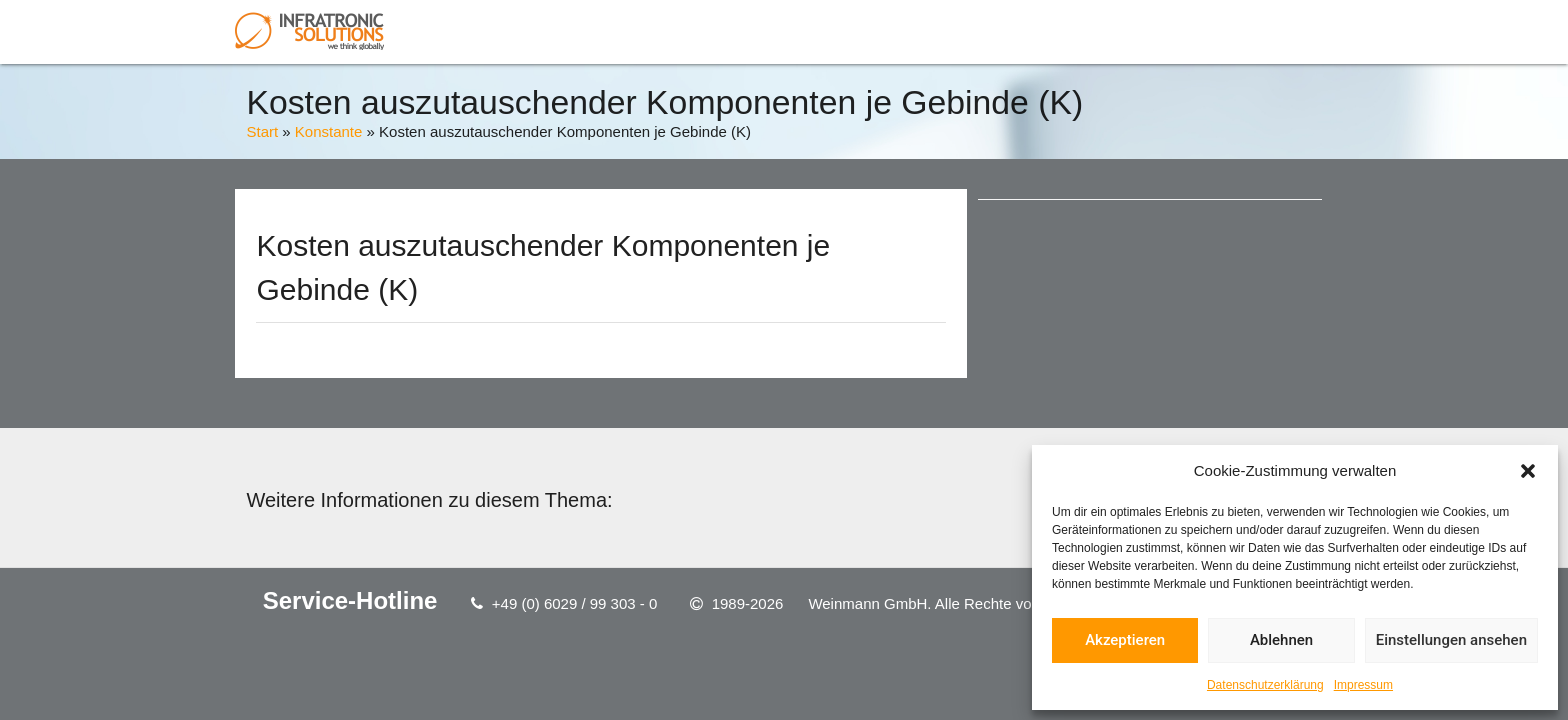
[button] (1528, 471)
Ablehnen (1281, 640)
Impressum (1363, 685)
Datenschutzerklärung (1265, 685)
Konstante (329, 131)
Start (262, 131)
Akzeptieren (1125, 640)
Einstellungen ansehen (1451, 640)
